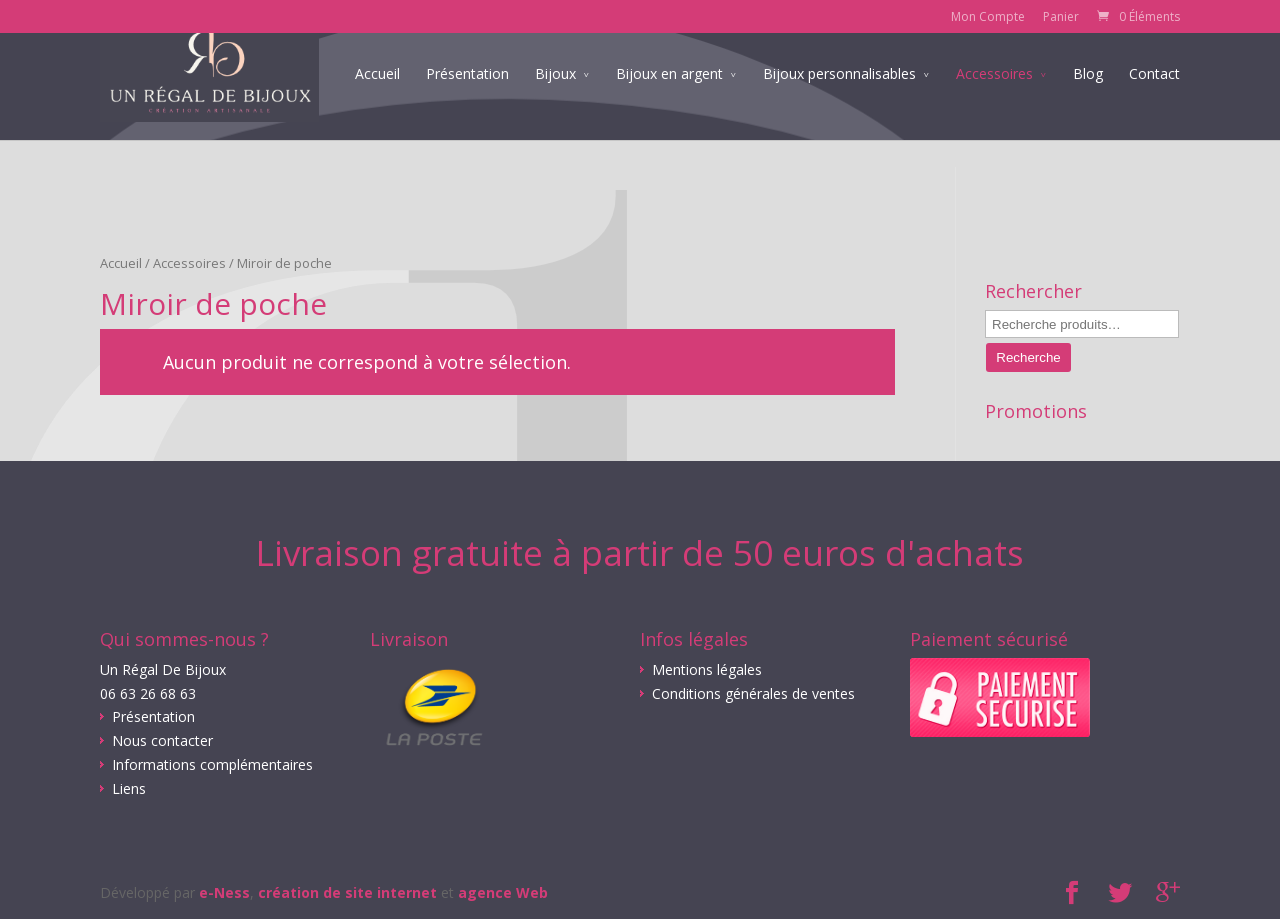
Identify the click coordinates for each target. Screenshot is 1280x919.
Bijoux (555, 102)
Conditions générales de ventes (753, 693)
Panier (1061, 16)
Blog (1088, 102)
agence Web (503, 892)
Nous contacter (162, 740)
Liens (129, 788)
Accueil (377, 102)
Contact (1154, 102)
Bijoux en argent (669, 102)
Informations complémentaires (212, 764)
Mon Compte (988, 16)
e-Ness (224, 892)
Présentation (467, 102)
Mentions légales (707, 669)
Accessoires (994, 102)
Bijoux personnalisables (839, 102)
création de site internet (347, 892)
